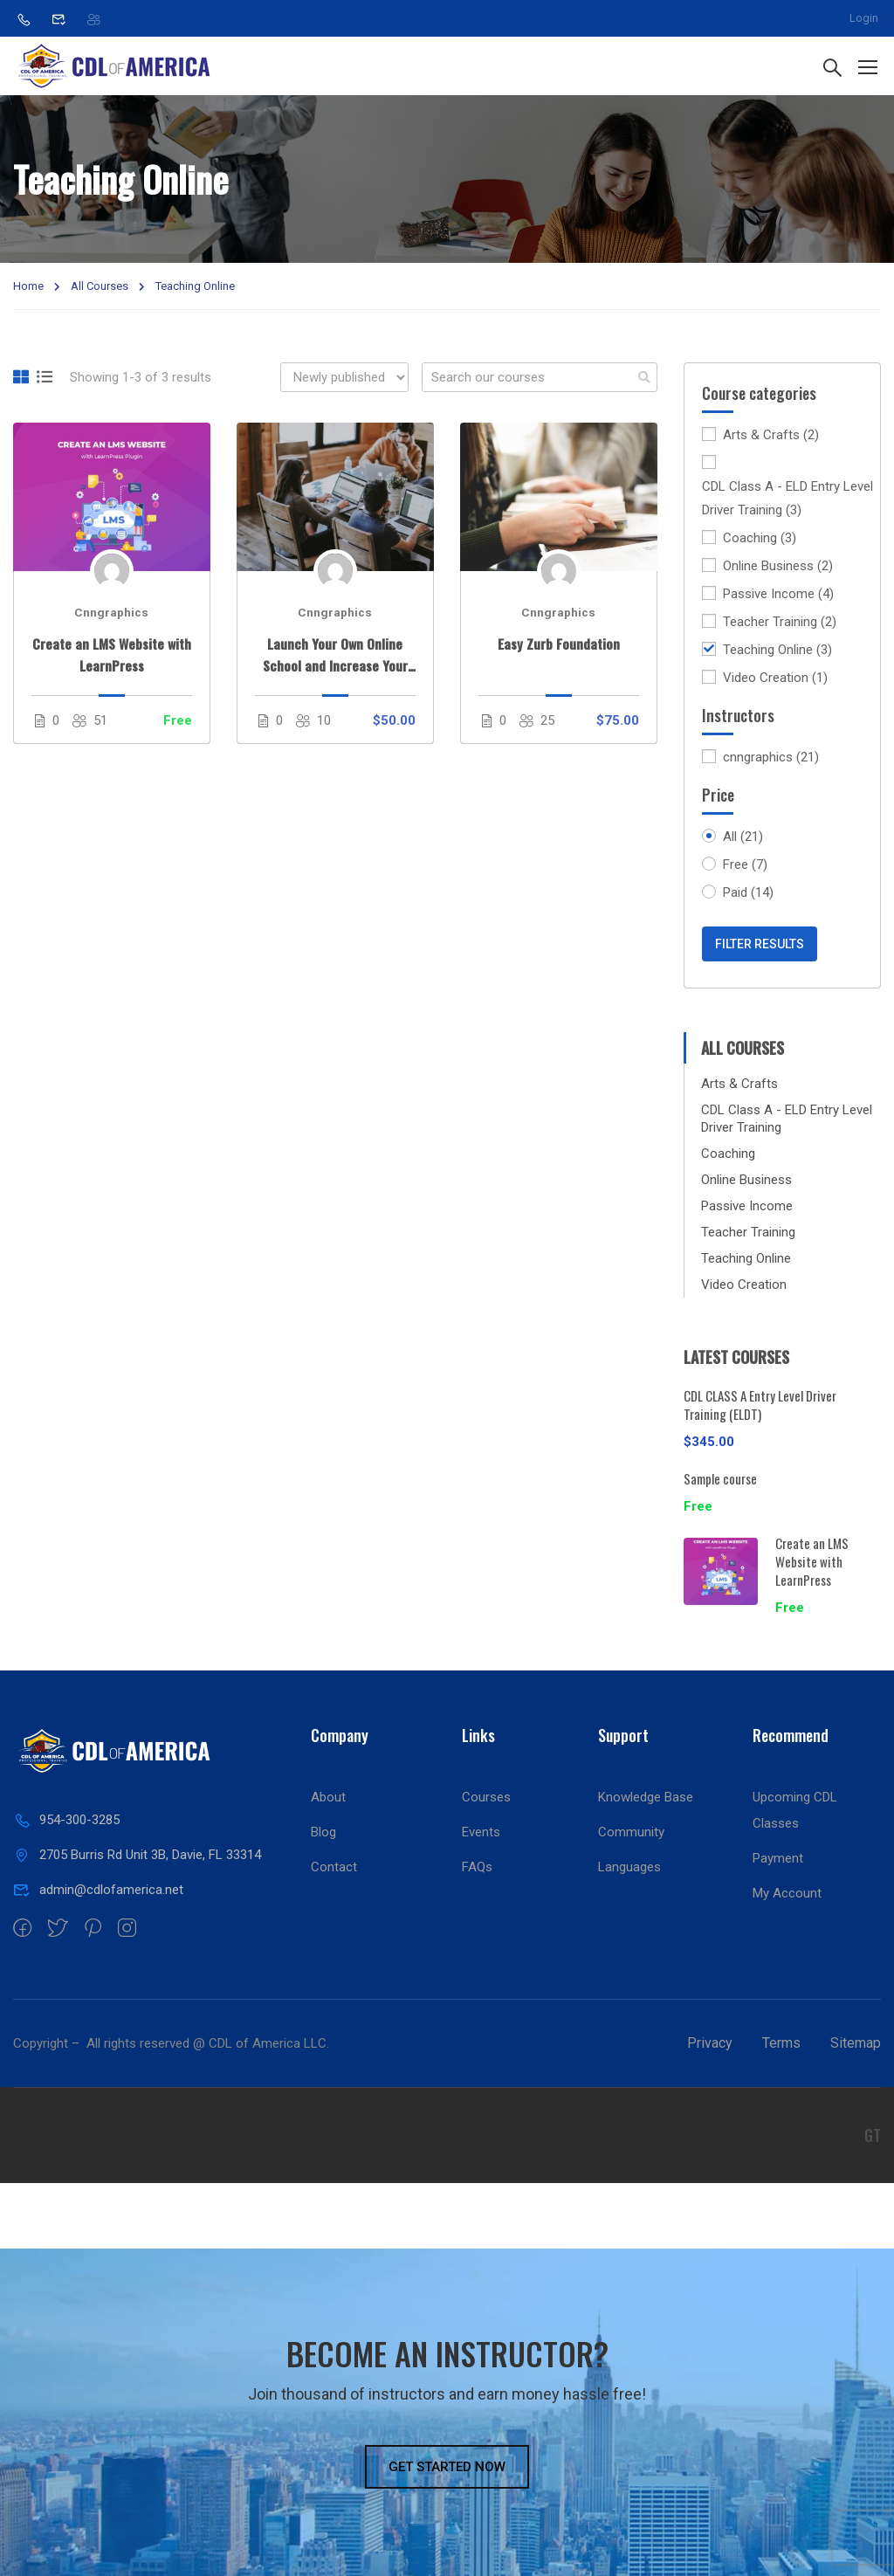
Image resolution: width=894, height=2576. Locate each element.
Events (481, 1832)
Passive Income (778, 594)
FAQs (477, 1867)
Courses (486, 1797)
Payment (778, 1858)
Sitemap (855, 2043)
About (328, 1797)
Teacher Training (779, 622)
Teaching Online (777, 650)
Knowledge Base (645, 1797)
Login (863, 17)
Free (745, 865)
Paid (748, 893)
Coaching (759, 538)
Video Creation (775, 678)
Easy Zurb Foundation (559, 643)
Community (631, 1832)
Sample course (720, 1478)
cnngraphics (771, 757)
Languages (629, 1867)
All (743, 837)
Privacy (709, 2043)
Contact (334, 1867)
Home (28, 286)
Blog (323, 1832)
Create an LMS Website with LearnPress (111, 654)
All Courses (99, 286)
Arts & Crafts (771, 435)
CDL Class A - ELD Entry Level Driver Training (787, 500)
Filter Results (759, 944)
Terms (781, 2043)
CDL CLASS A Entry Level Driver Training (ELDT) (760, 1404)
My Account (787, 1893)
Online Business (778, 566)
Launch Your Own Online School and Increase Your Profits (335, 655)
